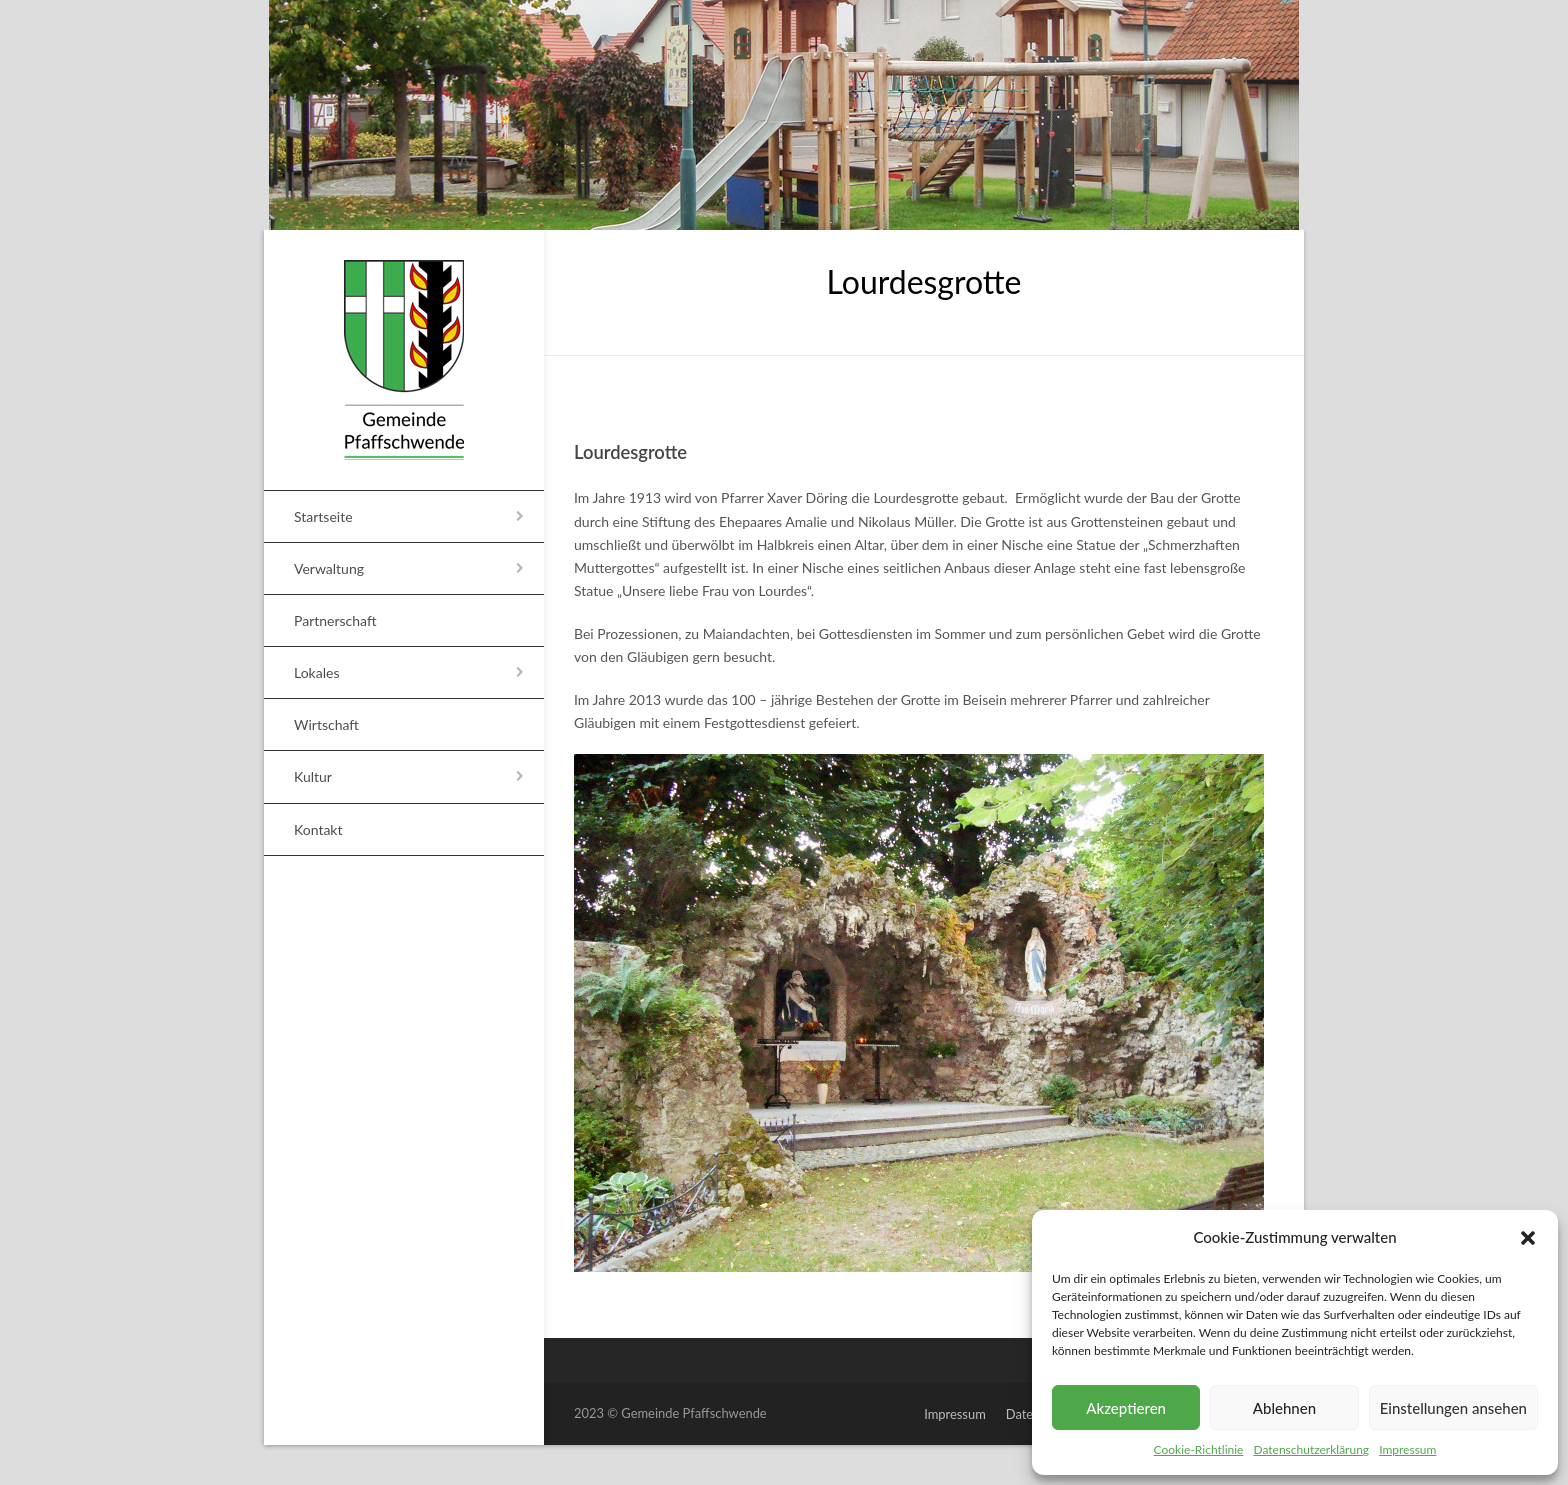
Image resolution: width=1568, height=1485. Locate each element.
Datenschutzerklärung (1311, 1449)
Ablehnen (1284, 1408)
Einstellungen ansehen (1453, 1408)
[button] (1528, 1238)
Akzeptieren (1126, 1408)
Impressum (1407, 1449)
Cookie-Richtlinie (1199, 1449)
